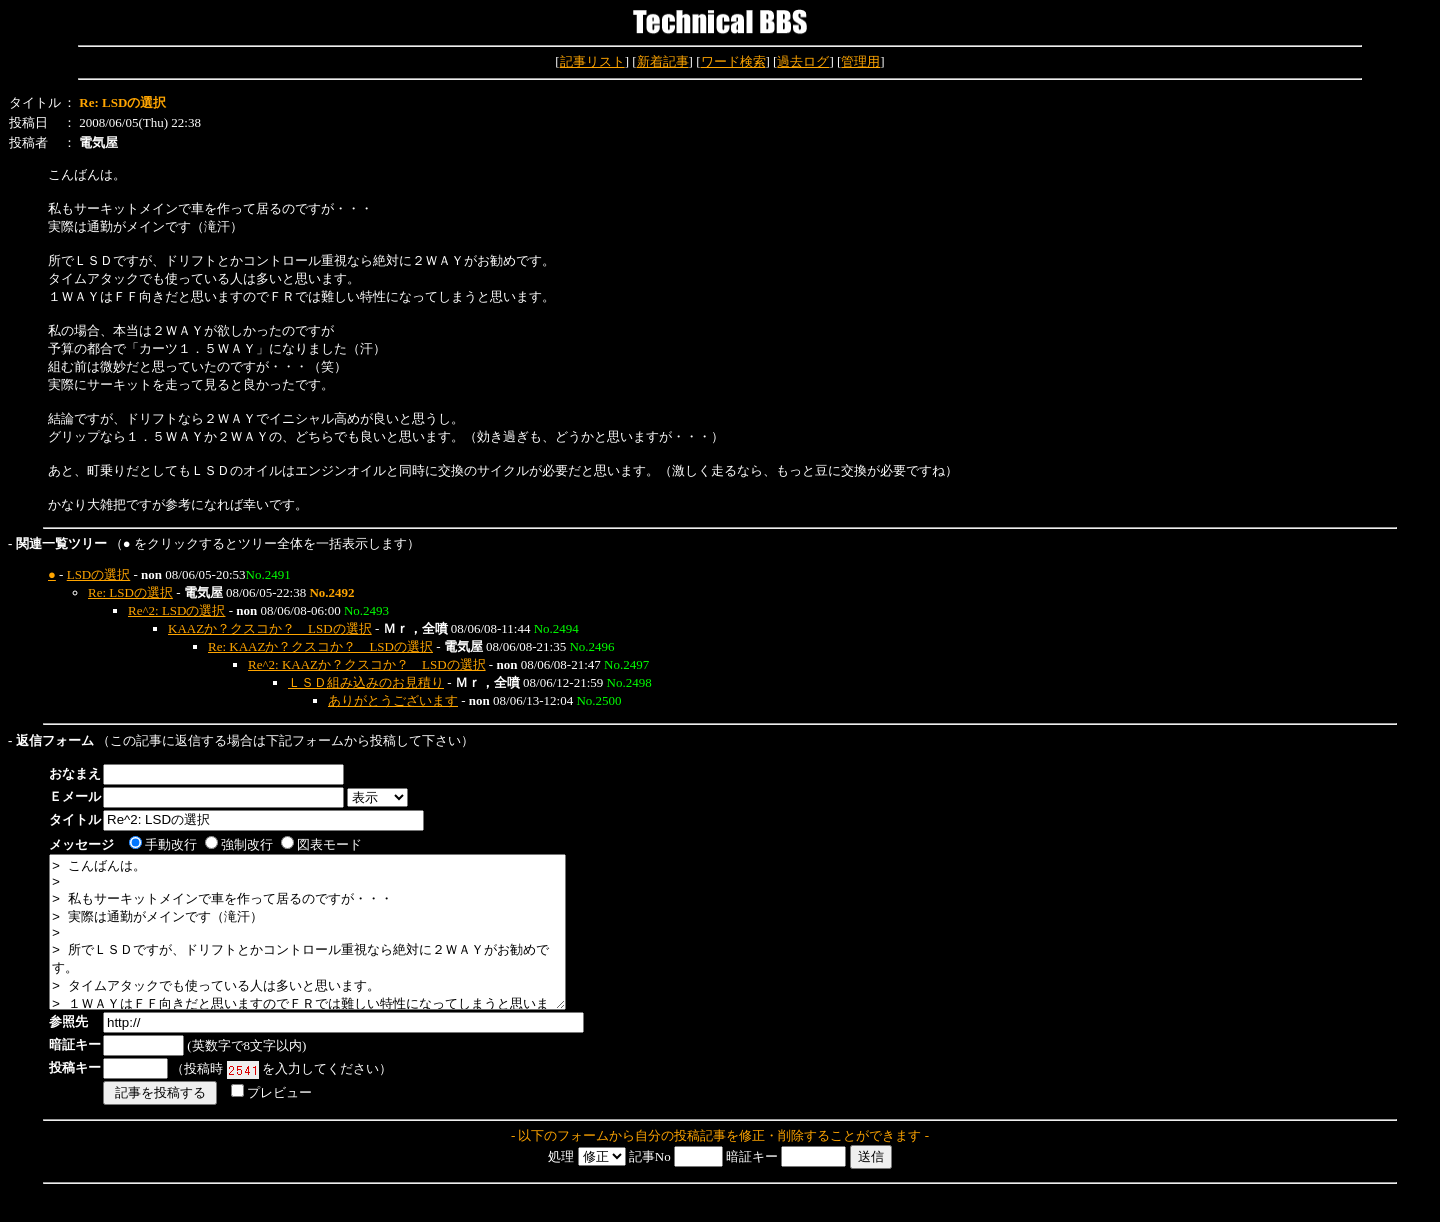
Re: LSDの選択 (130, 592)
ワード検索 (733, 61)
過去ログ (803, 61)
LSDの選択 (99, 574)
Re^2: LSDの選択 (176, 610)
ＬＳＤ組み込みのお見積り (366, 682)
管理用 (860, 61)
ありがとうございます (393, 700)
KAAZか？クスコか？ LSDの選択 (270, 628)
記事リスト (592, 61)
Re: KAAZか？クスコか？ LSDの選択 (320, 646)
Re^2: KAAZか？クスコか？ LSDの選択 (367, 664)
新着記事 (663, 61)
